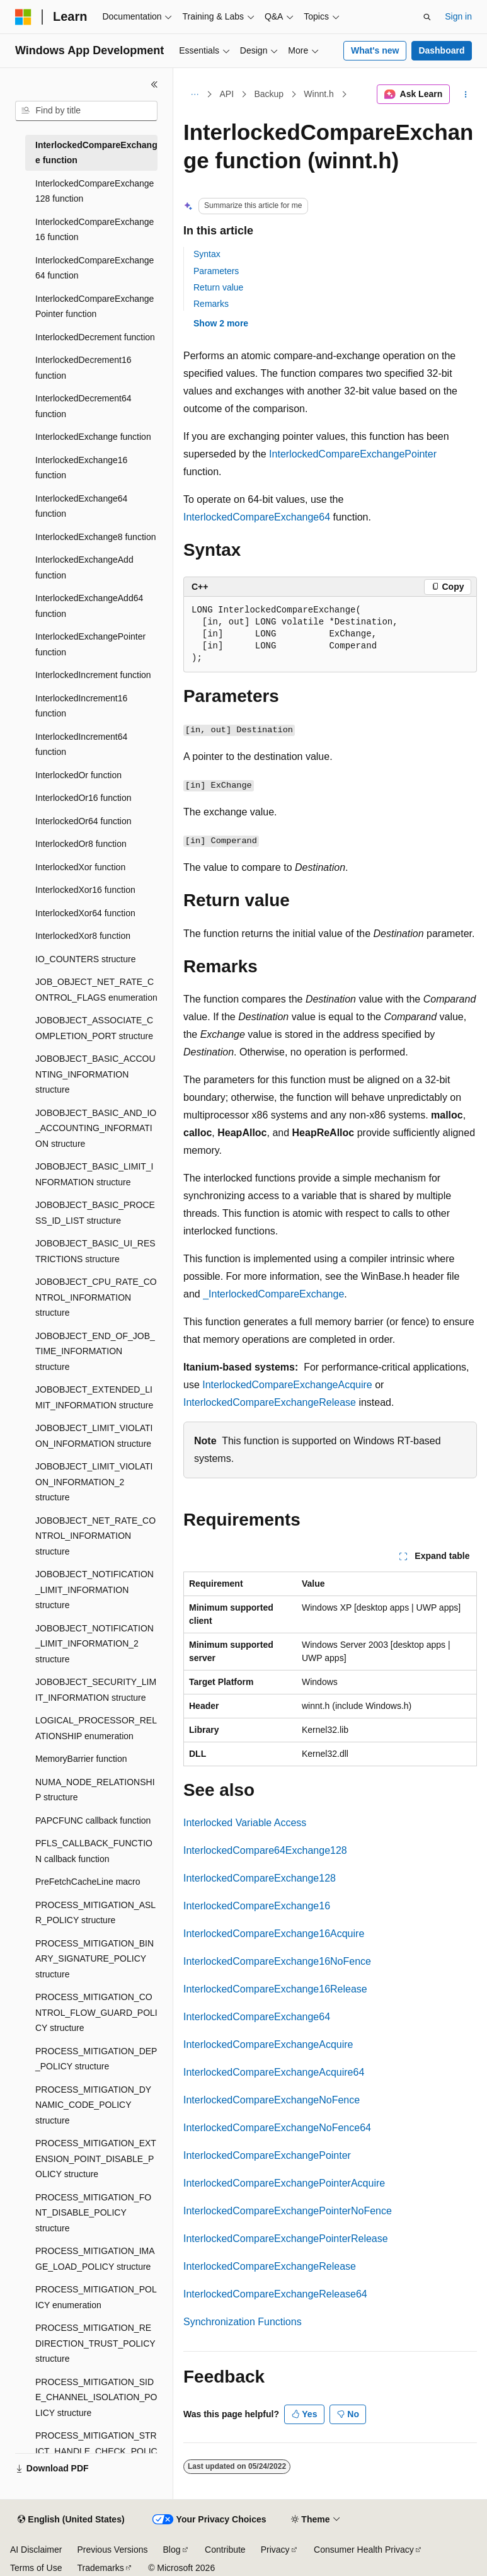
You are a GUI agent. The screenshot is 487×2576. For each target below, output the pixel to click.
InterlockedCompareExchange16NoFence (277, 1961)
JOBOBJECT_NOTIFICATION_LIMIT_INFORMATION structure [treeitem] (94, 1589)
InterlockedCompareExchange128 (259, 1878)
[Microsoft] (23, 17)
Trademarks (100, 2568)
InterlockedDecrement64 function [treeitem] (83, 406)
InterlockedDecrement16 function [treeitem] (83, 368)
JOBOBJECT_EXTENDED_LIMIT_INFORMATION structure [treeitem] (94, 1397)
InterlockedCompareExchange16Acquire (273, 1933)
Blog (172, 2549)
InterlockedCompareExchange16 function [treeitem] (94, 230)
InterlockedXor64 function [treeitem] (85, 913)
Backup (269, 94)
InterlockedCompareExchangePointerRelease (285, 2238)
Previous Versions (112, 2549)
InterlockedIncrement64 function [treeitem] (81, 744)
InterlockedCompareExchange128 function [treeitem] (94, 191)
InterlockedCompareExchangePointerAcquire (284, 2183)
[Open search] (427, 17)
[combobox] (86, 111)
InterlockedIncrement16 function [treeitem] (81, 706)
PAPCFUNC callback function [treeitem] (93, 1820)
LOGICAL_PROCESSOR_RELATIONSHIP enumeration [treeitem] (96, 1728)
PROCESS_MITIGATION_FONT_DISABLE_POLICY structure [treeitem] (93, 2212)
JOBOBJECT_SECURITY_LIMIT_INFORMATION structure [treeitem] (95, 1690)
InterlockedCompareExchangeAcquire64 (273, 2072)
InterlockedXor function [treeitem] (80, 867)
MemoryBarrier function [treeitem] (81, 1759)
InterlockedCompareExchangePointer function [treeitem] (94, 306)
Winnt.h (318, 94)
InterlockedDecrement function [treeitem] (95, 337)
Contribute (225, 2549)
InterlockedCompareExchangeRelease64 (275, 2294)
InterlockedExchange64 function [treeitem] (81, 506)
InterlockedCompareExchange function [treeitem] (96, 153)
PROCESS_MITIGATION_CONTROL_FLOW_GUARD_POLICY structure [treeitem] (96, 2012)
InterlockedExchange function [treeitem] (93, 437)
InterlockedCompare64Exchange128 (265, 1850)
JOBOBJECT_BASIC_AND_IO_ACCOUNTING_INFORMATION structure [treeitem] (95, 1128)
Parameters (216, 271)
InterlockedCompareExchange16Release (275, 1989)
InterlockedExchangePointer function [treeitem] (90, 644)
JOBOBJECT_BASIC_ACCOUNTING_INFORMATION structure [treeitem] (95, 1074)
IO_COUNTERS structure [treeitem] (85, 959)
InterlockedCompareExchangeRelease (269, 1402)
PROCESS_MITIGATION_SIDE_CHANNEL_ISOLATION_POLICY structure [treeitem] (96, 2397)
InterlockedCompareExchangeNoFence (271, 2100)
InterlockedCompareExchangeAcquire (287, 1384)
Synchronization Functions (242, 2321)
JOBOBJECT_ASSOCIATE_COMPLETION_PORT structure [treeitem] (94, 1028)
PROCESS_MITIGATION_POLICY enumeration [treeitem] (96, 2297)
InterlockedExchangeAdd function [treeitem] (84, 567)
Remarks (211, 304)
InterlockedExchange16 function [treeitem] (81, 468)
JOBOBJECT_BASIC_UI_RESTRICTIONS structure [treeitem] (95, 1251)
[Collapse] (154, 84)
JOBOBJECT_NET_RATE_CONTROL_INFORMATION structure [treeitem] (95, 1535)
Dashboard (441, 50)
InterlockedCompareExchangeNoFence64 (277, 2127)
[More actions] (466, 94)
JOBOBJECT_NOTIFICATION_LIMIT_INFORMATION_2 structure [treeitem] (94, 1643)
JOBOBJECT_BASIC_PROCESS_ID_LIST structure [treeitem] (95, 1213)
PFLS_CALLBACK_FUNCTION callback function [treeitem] (93, 1851)
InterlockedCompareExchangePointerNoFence (287, 2210)
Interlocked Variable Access (244, 1822)
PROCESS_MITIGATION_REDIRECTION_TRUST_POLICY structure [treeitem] (95, 2343)
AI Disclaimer (36, 2549)
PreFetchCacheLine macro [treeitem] (87, 1882)
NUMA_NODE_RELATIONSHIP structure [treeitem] (95, 1790)
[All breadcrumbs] (194, 94)
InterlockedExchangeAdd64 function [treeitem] (89, 606)
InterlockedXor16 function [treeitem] (85, 890)
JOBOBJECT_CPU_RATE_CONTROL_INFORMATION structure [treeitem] (96, 1297)
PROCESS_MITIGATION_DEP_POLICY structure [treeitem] (96, 2059)
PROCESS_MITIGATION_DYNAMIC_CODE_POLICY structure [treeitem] (93, 2104)
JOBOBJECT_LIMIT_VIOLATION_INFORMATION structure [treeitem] (93, 1436)
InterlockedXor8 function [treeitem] (82, 936)
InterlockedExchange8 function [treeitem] (95, 537)
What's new (375, 50)
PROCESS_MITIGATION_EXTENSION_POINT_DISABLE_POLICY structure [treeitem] (95, 2158)
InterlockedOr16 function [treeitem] (83, 798)
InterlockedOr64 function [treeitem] (83, 821)
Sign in (458, 16)
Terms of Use (36, 2568)
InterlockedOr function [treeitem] (78, 775)
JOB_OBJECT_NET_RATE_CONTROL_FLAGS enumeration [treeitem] (96, 990)
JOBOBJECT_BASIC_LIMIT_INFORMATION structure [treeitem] (94, 1174)
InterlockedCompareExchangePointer (353, 454)
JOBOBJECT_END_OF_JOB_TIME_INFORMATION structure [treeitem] (95, 1351)
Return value (218, 287)
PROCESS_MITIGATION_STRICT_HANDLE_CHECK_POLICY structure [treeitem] (96, 2450)
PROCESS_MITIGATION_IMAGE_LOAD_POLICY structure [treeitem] (95, 2259)
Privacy (275, 2549)
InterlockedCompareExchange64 (256, 517)
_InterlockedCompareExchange (273, 1294)
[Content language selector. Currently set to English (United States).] (71, 2520)
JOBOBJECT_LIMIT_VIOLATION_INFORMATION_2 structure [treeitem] (93, 1481)
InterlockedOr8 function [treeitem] (81, 844)
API (227, 94)
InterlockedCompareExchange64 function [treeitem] (94, 268)
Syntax (207, 254)
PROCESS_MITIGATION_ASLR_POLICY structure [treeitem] (95, 1913)
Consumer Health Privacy (364, 2549)
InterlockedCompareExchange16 (256, 1905)
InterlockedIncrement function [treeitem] (93, 675)
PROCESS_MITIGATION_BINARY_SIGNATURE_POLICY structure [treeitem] (94, 1958)
